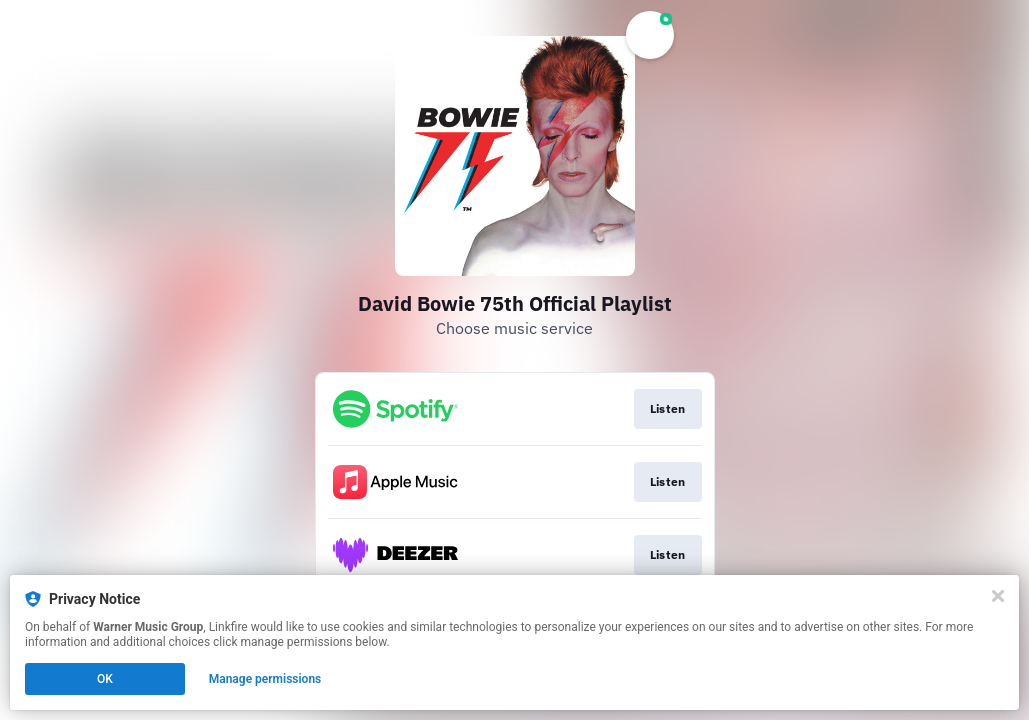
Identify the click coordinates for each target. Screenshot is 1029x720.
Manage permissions (265, 679)
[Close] (998, 596)
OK (105, 679)
